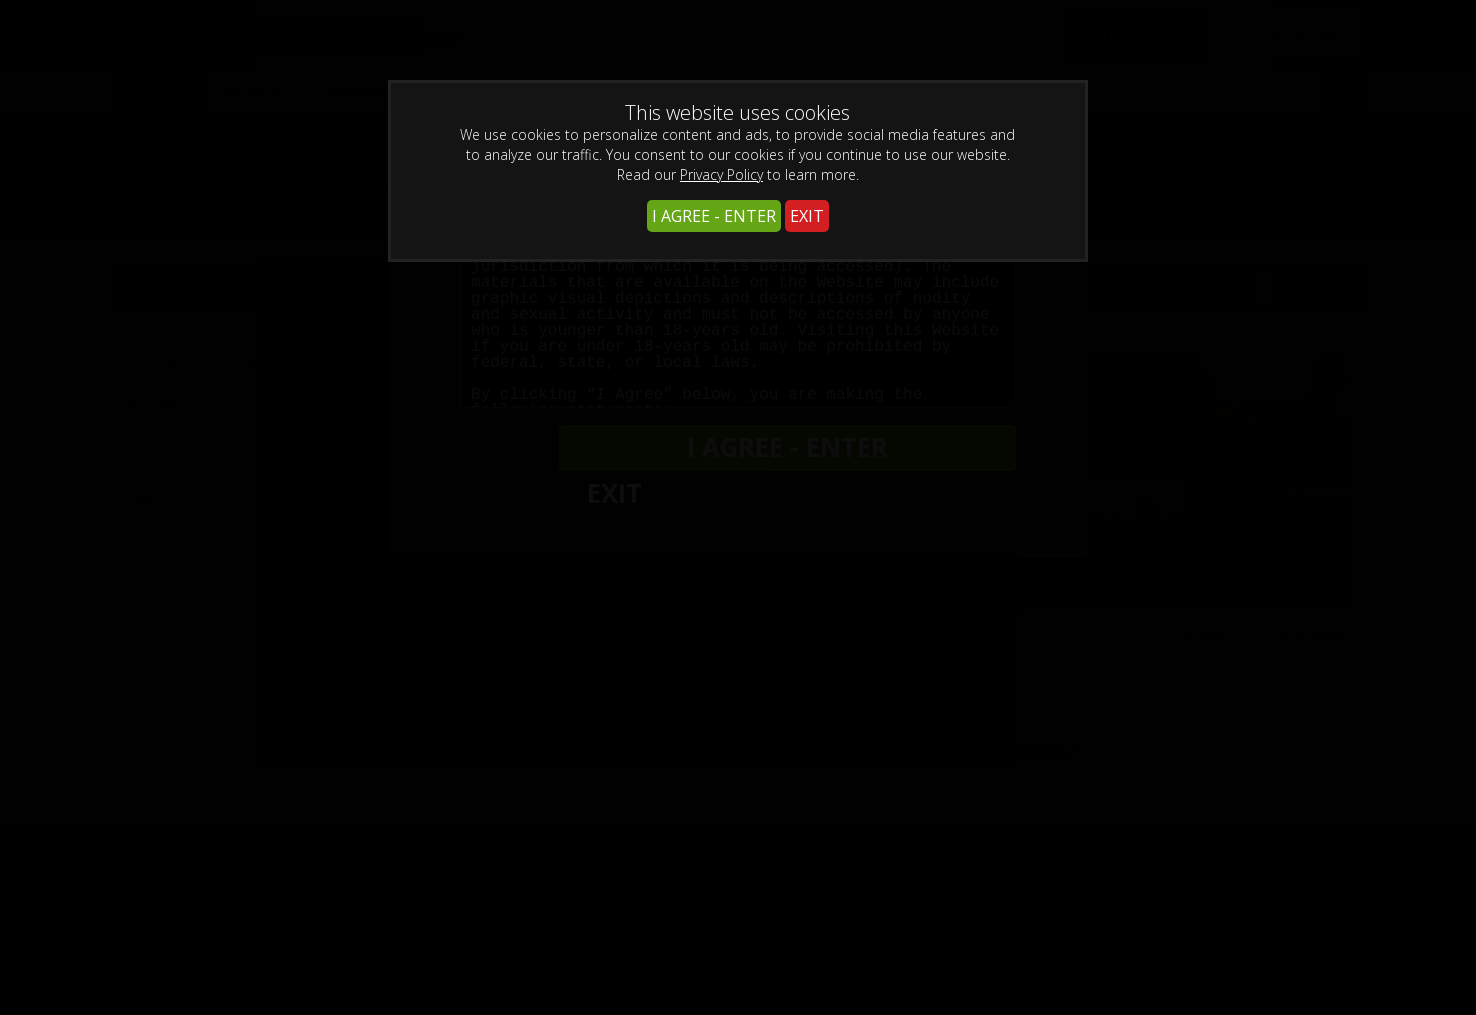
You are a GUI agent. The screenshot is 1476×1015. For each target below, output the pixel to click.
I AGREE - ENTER (714, 216)
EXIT (807, 216)
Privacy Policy (721, 174)
